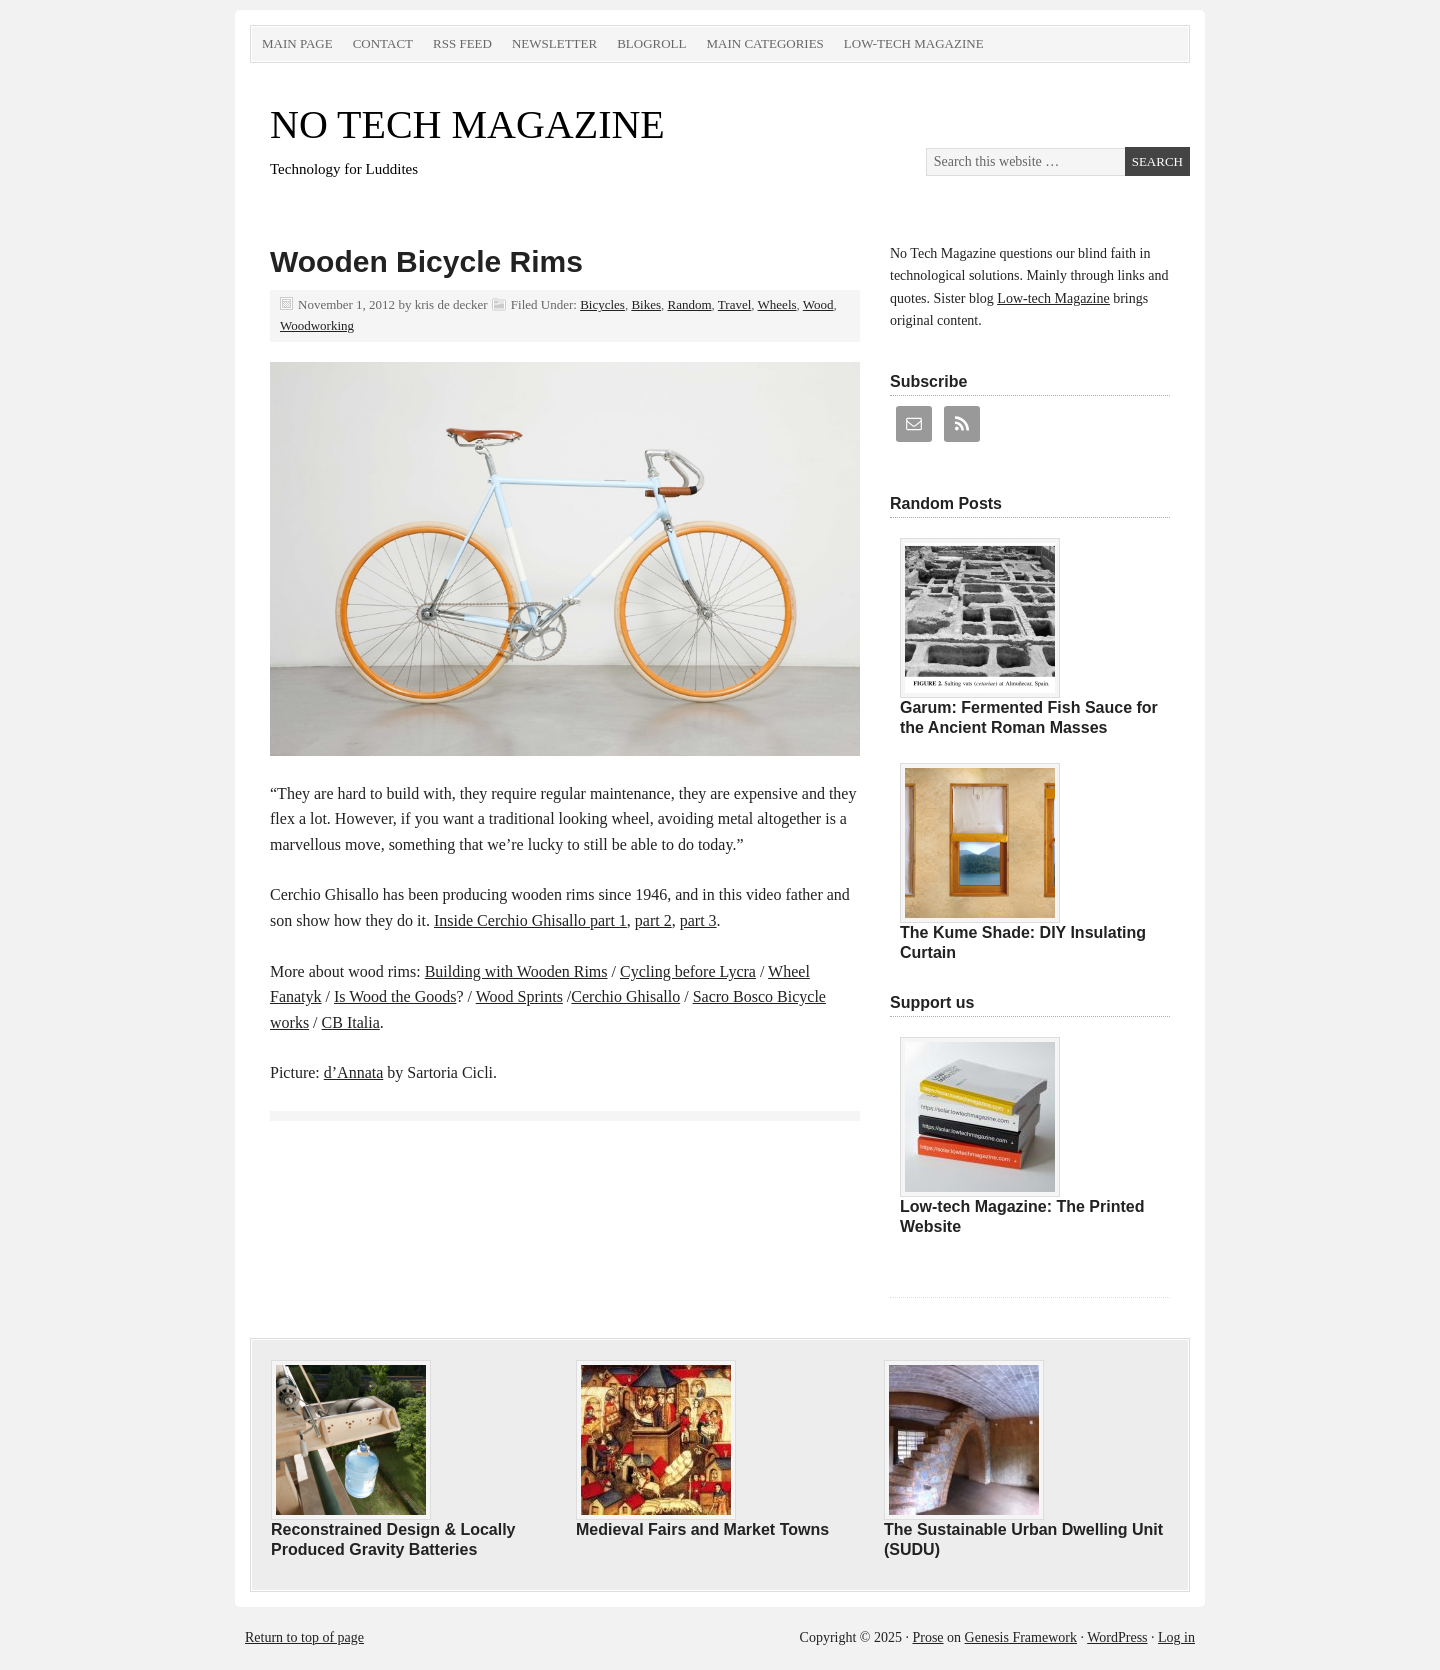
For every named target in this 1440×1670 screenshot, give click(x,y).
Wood (818, 304)
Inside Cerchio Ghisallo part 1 (530, 920)
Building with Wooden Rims (516, 971)
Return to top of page (304, 1637)
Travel (734, 304)
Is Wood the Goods (395, 996)
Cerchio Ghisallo (625, 996)
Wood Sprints (519, 996)
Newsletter (554, 43)
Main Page (297, 43)
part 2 (653, 920)
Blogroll (651, 43)
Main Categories (764, 43)
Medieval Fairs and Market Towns (702, 1529)
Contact (383, 43)
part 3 (698, 920)
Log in (1176, 1637)
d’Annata (354, 1072)
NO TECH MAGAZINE (467, 124)
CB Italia (351, 1022)
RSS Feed (462, 43)
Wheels (777, 304)
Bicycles (602, 304)
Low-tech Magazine (914, 43)
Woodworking (317, 325)
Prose (927, 1637)
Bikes (646, 304)
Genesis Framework (1021, 1637)
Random (690, 304)
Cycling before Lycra (688, 971)
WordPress (1117, 1637)
